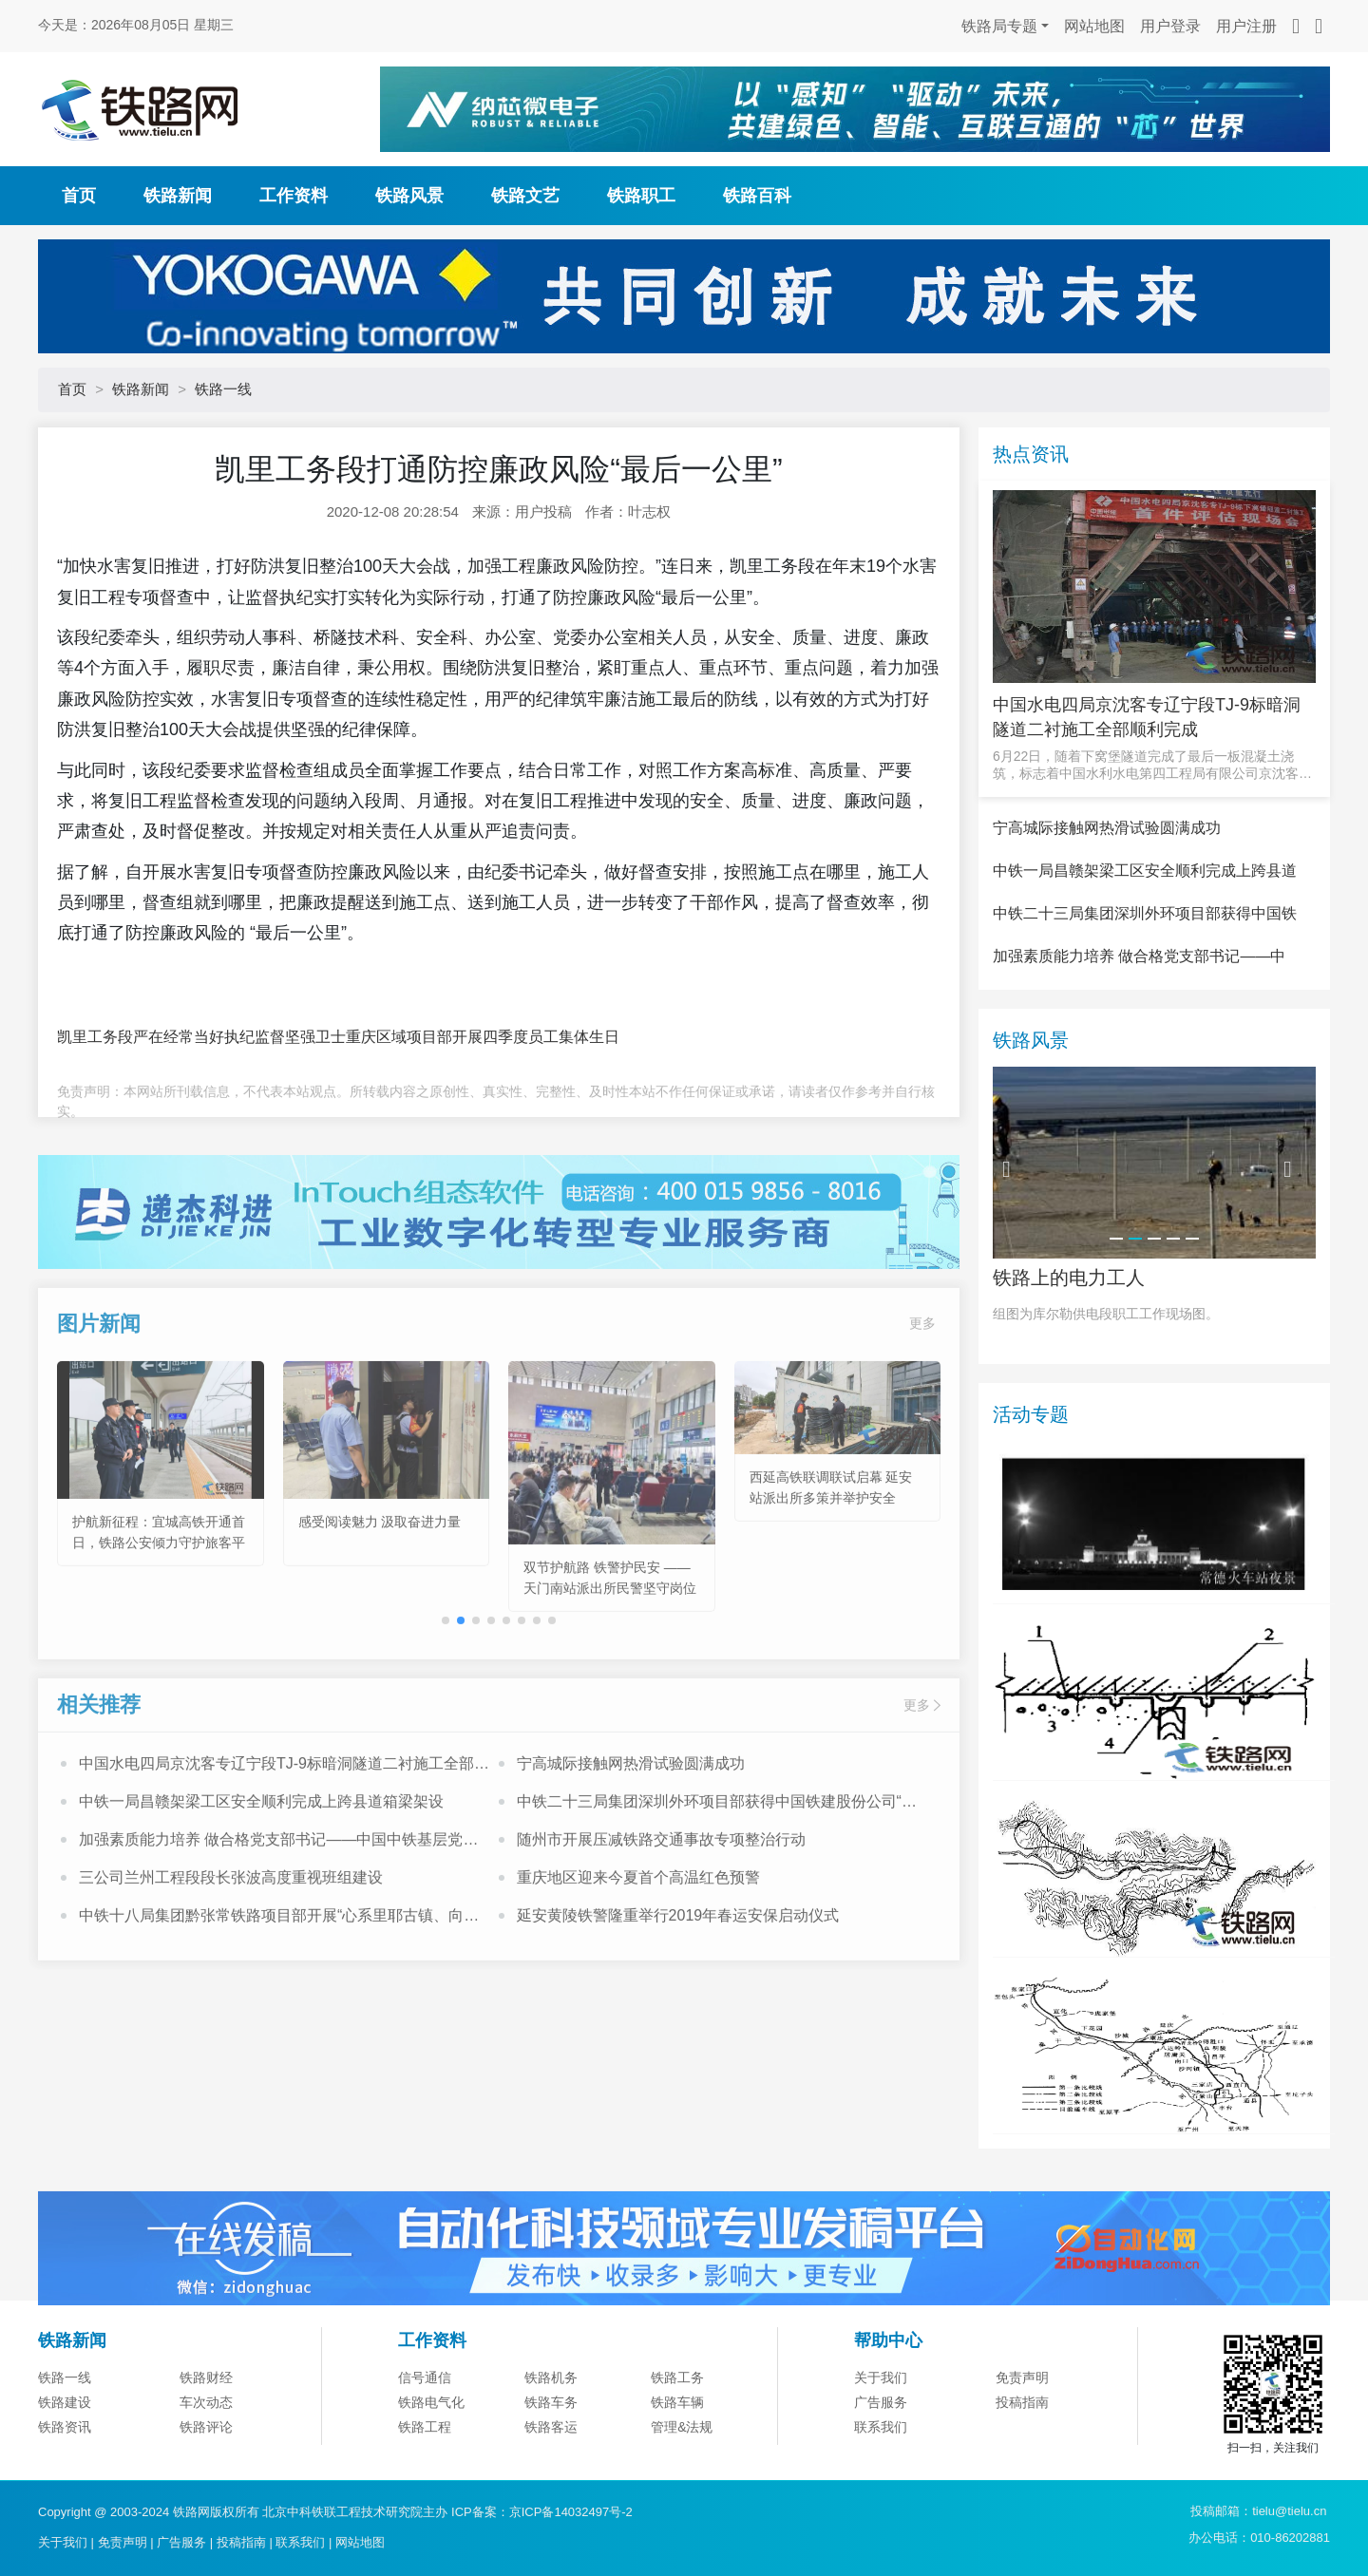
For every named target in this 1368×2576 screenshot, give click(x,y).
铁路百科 (757, 195)
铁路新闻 (177, 195)
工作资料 (293, 195)
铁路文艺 (525, 195)
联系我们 (300, 2542)
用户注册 (1246, 26)
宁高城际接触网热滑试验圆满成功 (631, 1834)
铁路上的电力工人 (1069, 1370)
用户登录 (1170, 26)
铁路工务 (677, 2471)
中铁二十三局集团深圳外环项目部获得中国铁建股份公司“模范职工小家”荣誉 (717, 1874)
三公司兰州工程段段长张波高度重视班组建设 (231, 1948)
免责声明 (1022, 2471)
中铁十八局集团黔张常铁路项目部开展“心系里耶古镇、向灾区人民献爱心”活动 (279, 1988)
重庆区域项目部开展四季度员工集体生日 (482, 1037)
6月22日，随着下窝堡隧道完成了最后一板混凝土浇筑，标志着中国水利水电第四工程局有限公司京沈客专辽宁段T (1152, 765)
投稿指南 (241, 2542)
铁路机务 (551, 2471)
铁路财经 (206, 2471)
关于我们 (880, 2471)
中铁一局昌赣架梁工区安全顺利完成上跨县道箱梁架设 (261, 1872)
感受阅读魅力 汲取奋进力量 (380, 1591)
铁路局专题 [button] (999, 26)
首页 (79, 195)
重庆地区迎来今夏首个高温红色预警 (638, 1948)
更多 (922, 1393)
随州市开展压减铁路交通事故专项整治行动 (661, 1910)
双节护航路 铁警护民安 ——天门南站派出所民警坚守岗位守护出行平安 (609, 1658)
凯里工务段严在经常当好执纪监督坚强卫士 (201, 1037)
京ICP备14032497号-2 (571, 2512)
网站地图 (1094, 26)
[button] (461, 1691)
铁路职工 (641, 195)
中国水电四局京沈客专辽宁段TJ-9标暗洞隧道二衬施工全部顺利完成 (284, 1836)
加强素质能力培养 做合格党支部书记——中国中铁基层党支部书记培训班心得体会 (278, 1912)
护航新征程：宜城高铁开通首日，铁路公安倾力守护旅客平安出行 (158, 1611)
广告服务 (181, 2542)
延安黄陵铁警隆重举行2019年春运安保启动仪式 (678, 1986)
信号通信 (424, 2471)
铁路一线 (223, 389)
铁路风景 (409, 195)
